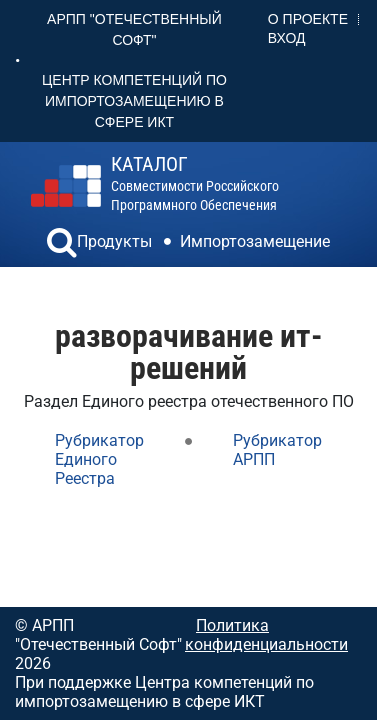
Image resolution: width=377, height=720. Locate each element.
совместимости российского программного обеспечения (195, 183)
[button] (62, 245)
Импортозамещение (255, 241)
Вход (287, 38)
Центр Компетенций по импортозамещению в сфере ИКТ (134, 101)
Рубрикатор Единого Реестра (99, 459)
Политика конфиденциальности (266, 635)
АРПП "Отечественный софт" (134, 29)
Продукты (114, 241)
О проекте (308, 19)
